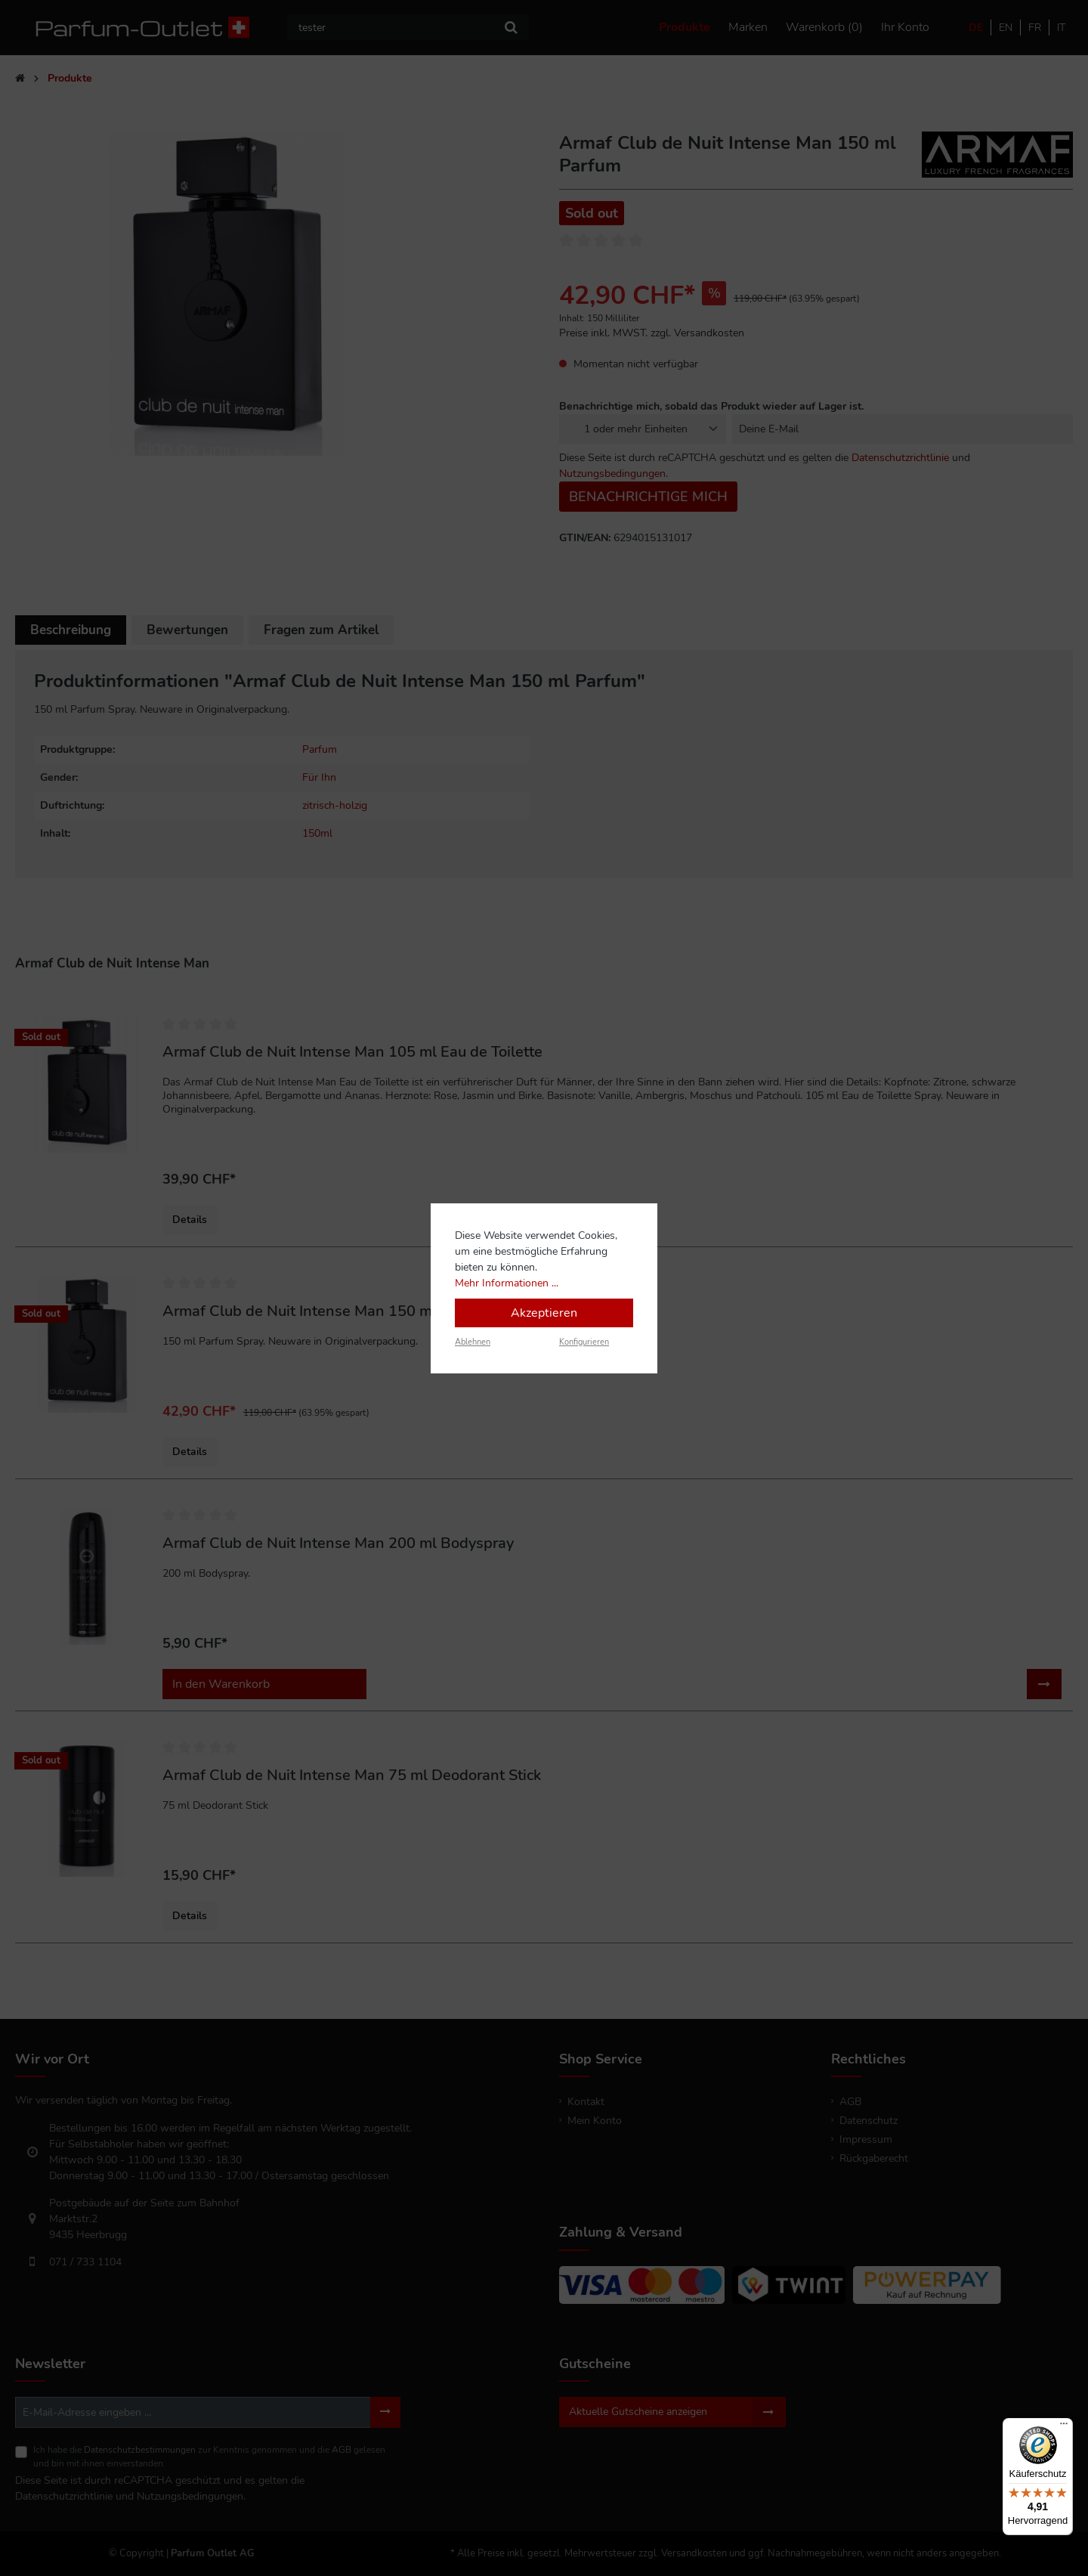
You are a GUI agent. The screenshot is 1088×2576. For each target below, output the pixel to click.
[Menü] (1064, 2427)
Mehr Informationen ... (506, 1283)
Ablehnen (472, 1342)
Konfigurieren (584, 1342)
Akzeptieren (544, 1313)
